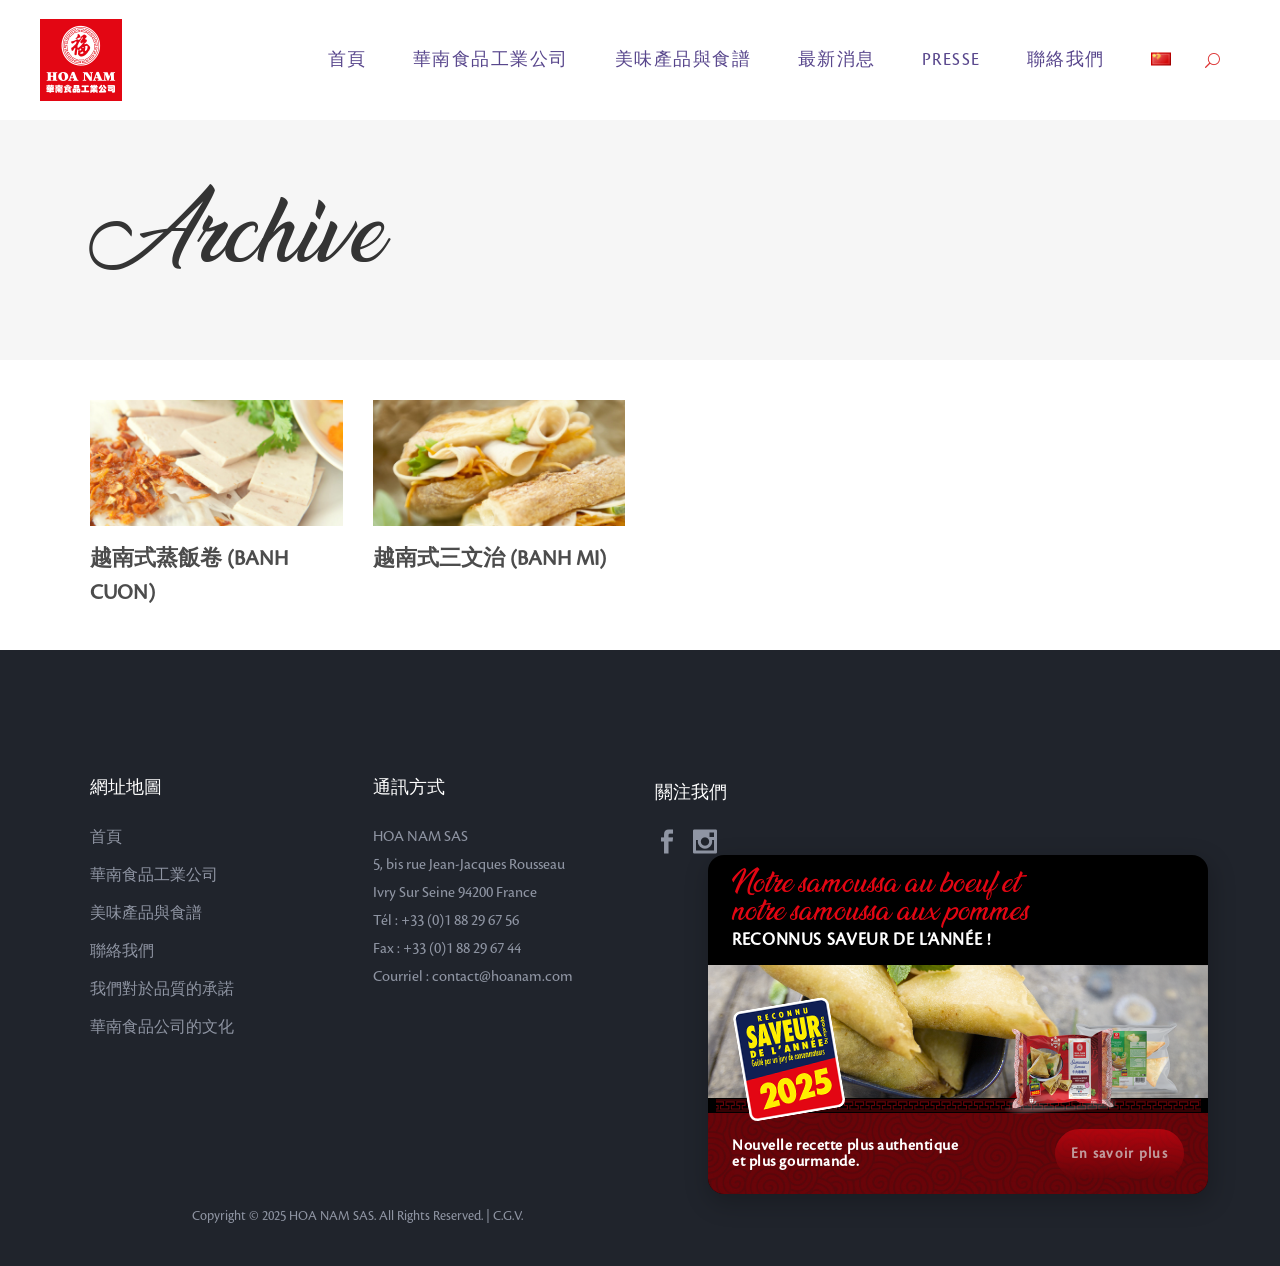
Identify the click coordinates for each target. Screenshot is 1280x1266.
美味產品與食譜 (146, 913)
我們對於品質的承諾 (162, 989)
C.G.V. (508, 1216)
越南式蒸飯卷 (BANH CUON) (189, 576)
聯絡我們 (122, 951)
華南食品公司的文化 (162, 1027)
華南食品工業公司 (154, 875)
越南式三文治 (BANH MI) (489, 559)
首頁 (106, 837)
